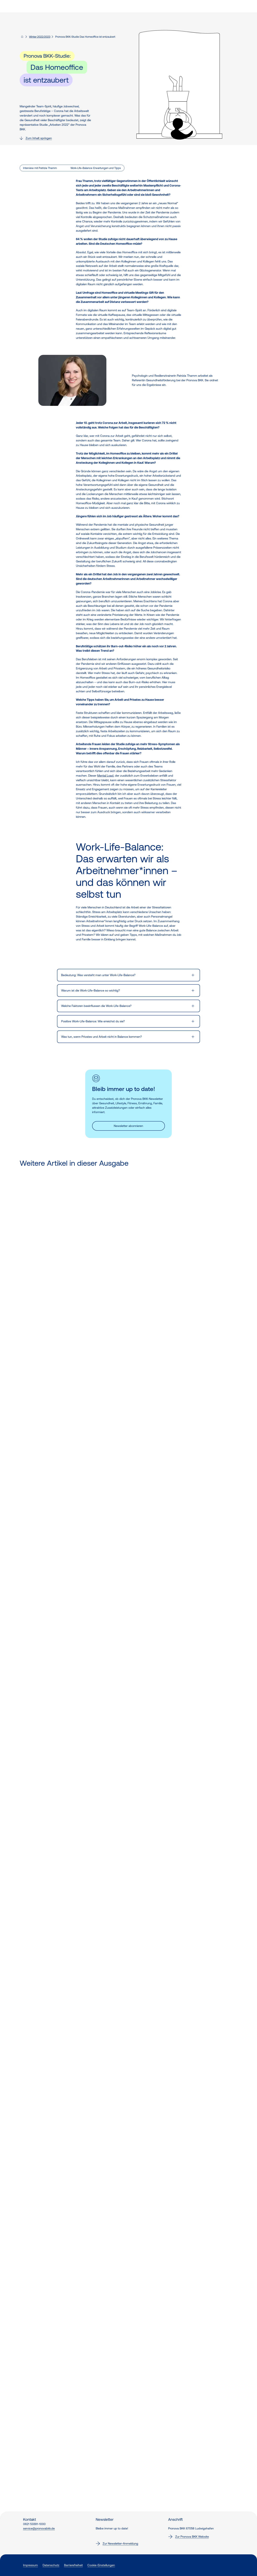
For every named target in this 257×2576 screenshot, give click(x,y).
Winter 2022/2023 (39, 36)
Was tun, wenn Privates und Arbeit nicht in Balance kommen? (101, 1036)
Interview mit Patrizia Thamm (40, 168)
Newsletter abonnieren (128, 1126)
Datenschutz (51, 2565)
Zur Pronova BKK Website (188, 2537)
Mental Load (105, 775)
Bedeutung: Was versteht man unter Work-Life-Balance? (98, 975)
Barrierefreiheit (73, 2565)
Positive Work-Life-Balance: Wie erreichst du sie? (93, 1021)
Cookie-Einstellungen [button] (101, 2565)
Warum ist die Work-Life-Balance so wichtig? (90, 990)
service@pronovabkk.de (39, 2528)
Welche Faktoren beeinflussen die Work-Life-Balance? (96, 1006)
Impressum (30, 2565)
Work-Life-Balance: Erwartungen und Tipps (95, 168)
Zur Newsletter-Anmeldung (117, 2544)
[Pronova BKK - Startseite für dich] (22, 37)
